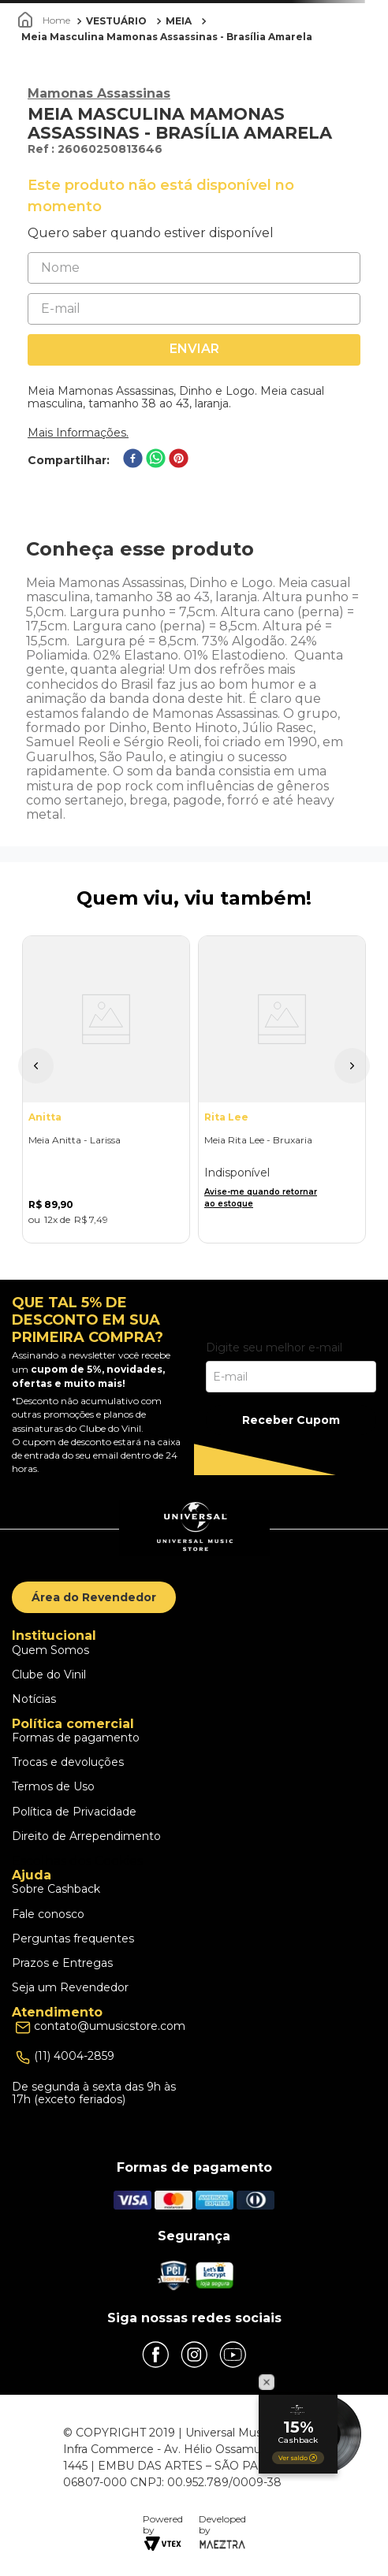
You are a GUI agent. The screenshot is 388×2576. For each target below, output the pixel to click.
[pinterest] (178, 459)
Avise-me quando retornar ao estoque (260, 1198)
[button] (36, 1066)
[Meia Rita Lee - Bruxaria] (282, 1089)
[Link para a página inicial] (45, 20)
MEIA (179, 21)
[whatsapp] (156, 459)
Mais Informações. (78, 433)
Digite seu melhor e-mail (274, 1347)
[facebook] (133, 459)
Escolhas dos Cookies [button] (77, 1860)
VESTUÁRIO (116, 21)
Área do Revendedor (94, 1597)
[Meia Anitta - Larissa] (106, 1089)
